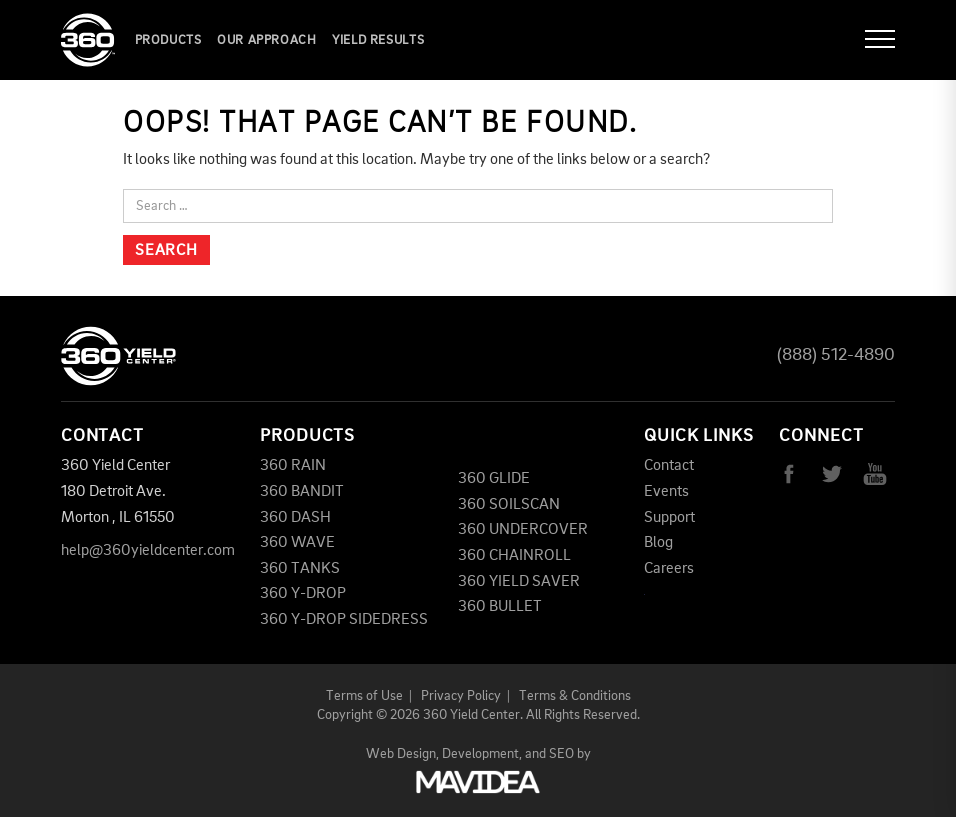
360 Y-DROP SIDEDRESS (344, 620)
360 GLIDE (494, 479)
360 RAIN (293, 466)
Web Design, (402, 754)
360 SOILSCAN (509, 505)
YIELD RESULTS (378, 40)
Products (168, 40)
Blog (658, 543)
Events (666, 492)
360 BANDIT (302, 492)
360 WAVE (297, 543)
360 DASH (295, 518)
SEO (561, 754)
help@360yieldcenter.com (148, 551)
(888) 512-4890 (836, 355)
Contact (669, 466)
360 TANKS (300, 569)
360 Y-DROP (303, 594)
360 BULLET (500, 607)
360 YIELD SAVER (519, 582)
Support (669, 518)
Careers (669, 569)
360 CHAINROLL (514, 556)
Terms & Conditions (575, 696)
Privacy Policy (461, 696)
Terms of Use (364, 696)
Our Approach (267, 40)
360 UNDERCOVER (523, 530)
